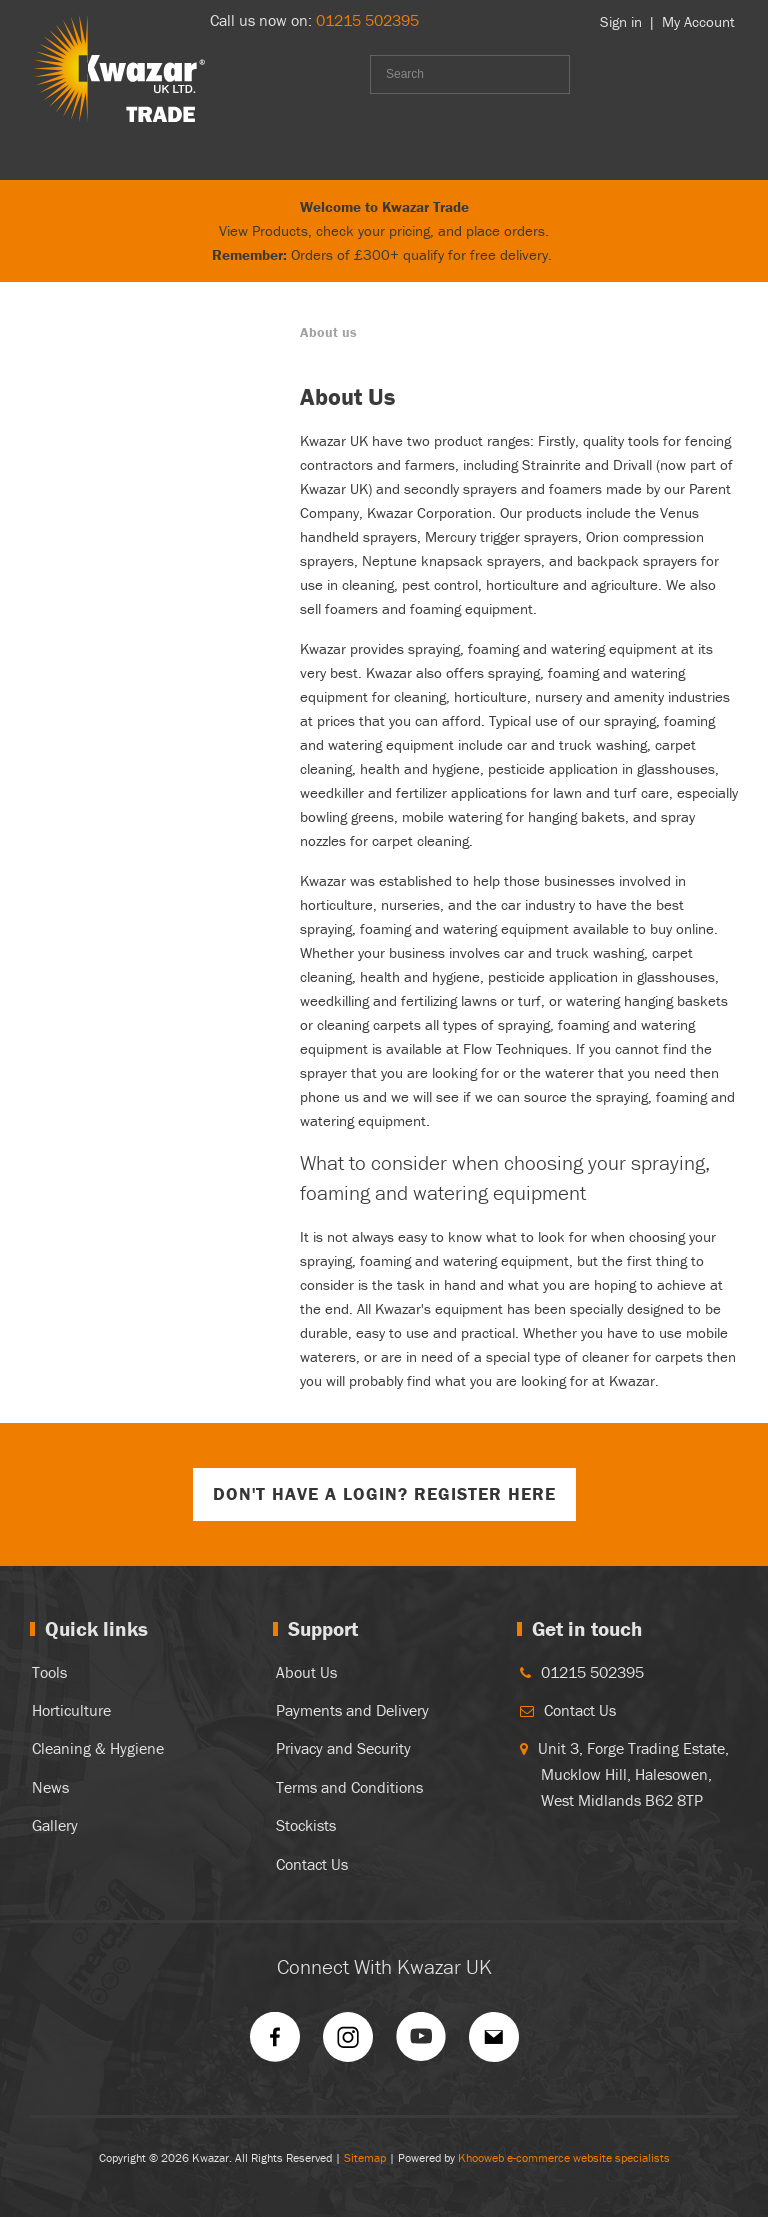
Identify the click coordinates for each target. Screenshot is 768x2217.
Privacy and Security (343, 1748)
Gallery (55, 1825)
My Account (698, 21)
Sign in (621, 21)
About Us (306, 1672)
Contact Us (312, 1864)
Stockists (306, 1825)
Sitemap (365, 2157)
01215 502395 (367, 20)
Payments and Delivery (352, 1710)
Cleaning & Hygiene (98, 1748)
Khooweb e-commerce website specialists (564, 2157)
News (50, 1787)
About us (328, 332)
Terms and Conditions (349, 1787)
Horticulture (71, 1710)
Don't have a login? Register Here (384, 1493)
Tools (49, 1672)
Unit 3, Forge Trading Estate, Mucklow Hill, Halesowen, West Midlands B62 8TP (633, 1773)
